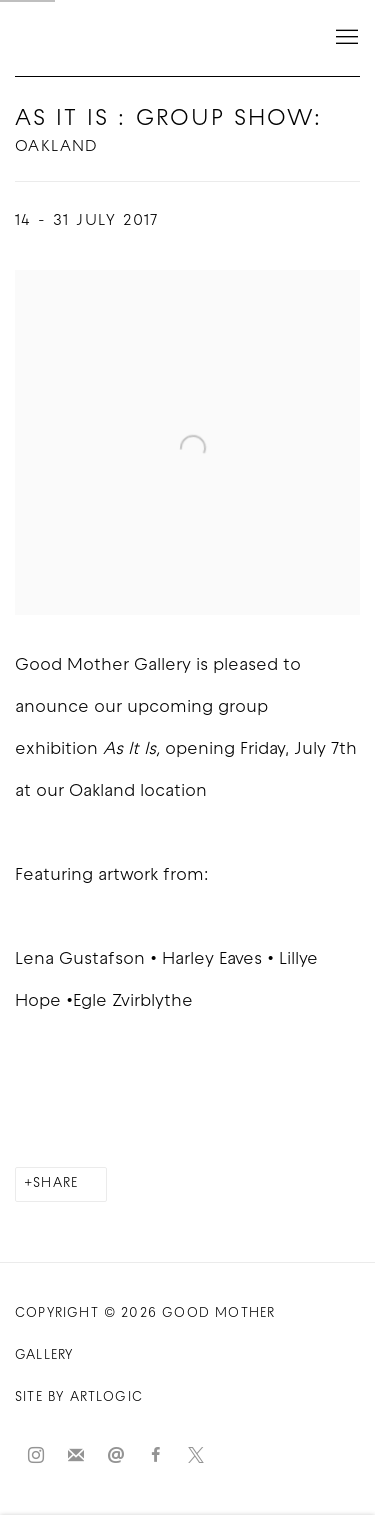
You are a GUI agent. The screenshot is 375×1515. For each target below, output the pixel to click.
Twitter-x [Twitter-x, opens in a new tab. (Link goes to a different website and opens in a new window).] (196, 1456)
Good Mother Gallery (115, 38)
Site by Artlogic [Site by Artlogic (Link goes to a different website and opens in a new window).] (79, 1397)
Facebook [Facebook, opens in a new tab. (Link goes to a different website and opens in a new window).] (156, 1456)
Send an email (116, 1456)
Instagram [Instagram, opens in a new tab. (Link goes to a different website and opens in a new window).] (36, 1456)
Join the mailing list (76, 1456)
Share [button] (55, 1183)
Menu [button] (345, 38)
